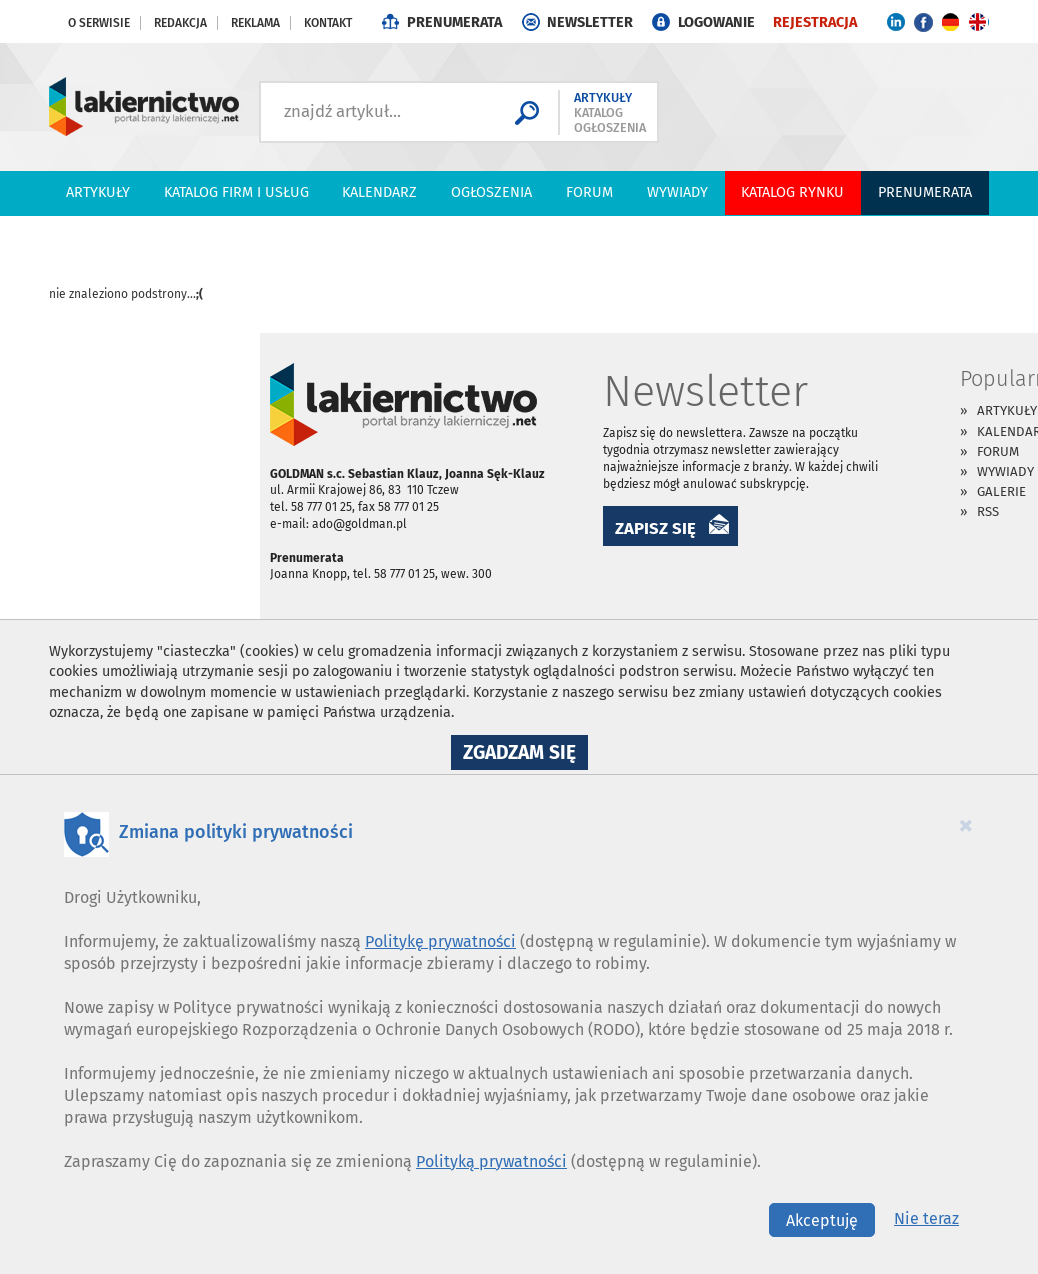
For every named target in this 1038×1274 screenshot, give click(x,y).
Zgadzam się (525, 755)
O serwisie (99, 23)
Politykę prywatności (440, 941)
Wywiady (677, 192)
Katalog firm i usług (236, 192)
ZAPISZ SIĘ (655, 528)
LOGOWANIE (716, 22)
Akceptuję (822, 1220)
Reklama (255, 23)
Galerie (1001, 491)
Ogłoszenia (491, 192)
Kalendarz (379, 192)
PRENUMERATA (454, 22)
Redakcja (180, 23)
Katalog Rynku (792, 192)
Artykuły (98, 192)
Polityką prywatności (491, 1161)
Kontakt (328, 23)
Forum (589, 192)
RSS (988, 511)
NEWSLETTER (590, 22)
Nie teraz (926, 1218)
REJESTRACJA (815, 22)
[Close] (966, 825)
